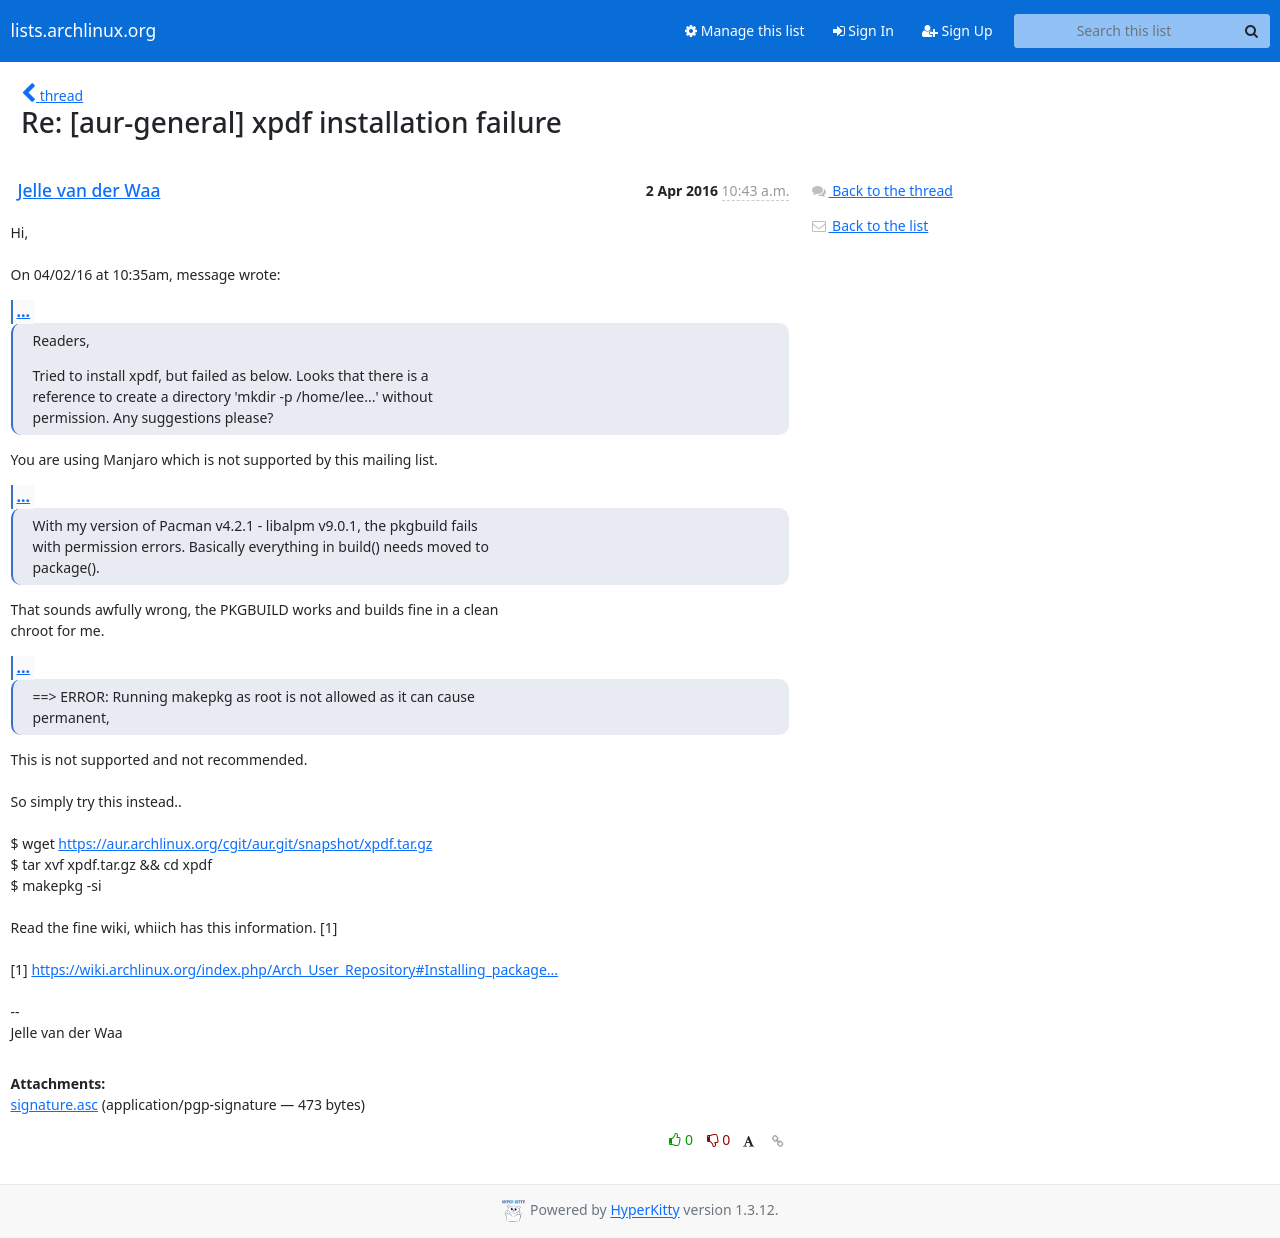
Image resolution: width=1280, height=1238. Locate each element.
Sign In (863, 30)
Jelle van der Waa (89, 190)
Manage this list (745, 30)
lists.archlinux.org (84, 31)
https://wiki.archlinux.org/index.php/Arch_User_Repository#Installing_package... (294, 969)
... (24, 311)
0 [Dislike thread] (719, 1139)
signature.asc (55, 1104)
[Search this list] (1124, 31)
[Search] (1252, 31)
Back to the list (869, 225)
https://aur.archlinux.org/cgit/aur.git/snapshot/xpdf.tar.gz (245, 843)
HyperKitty (644, 1210)
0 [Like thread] (682, 1139)
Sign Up (957, 30)
